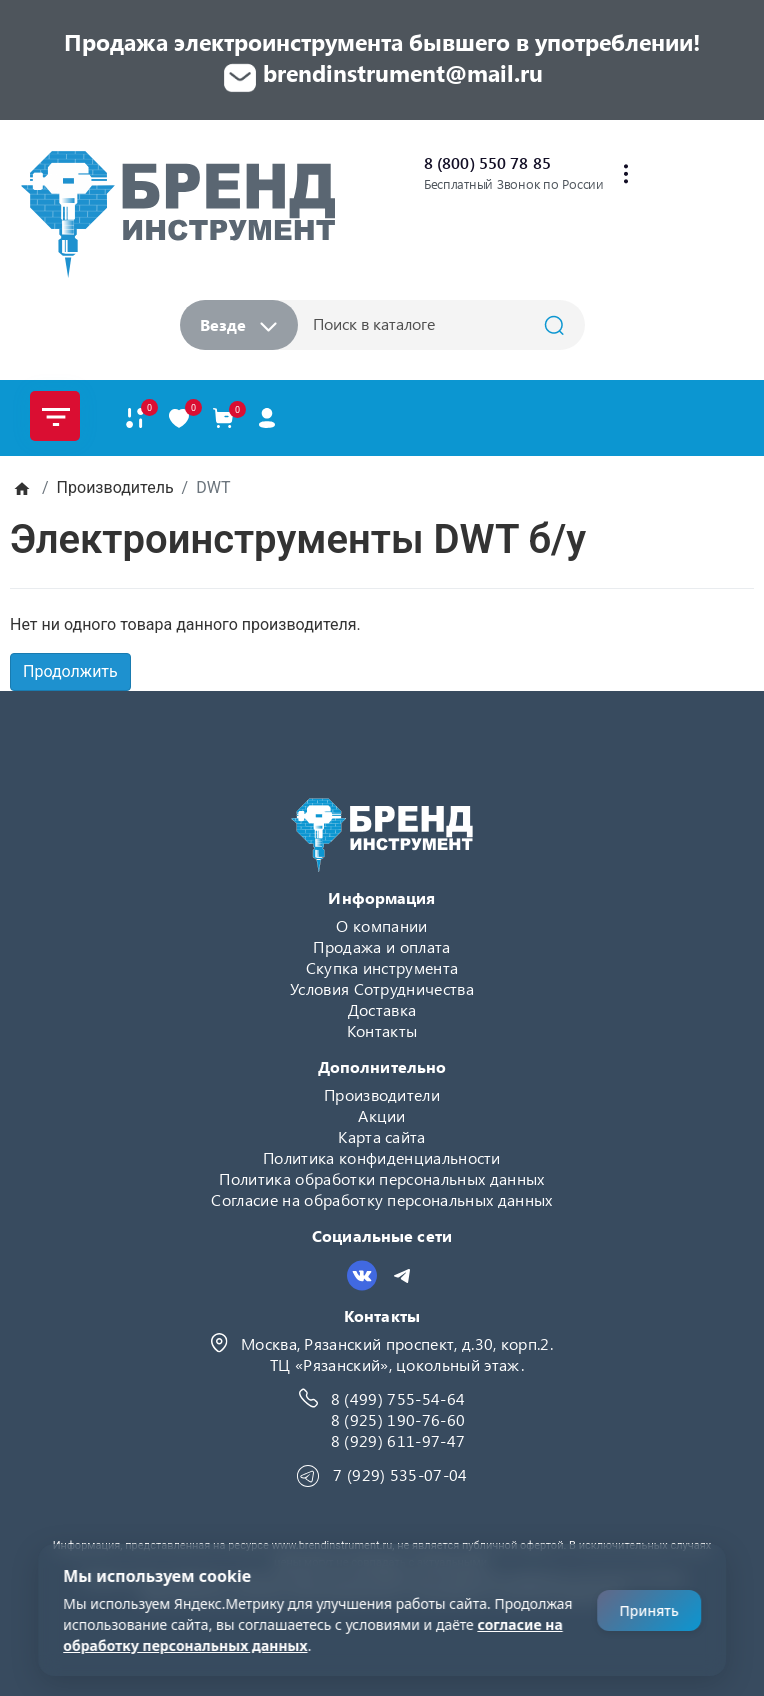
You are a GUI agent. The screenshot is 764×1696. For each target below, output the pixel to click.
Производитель (115, 487)
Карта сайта (382, 1136)
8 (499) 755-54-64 (398, 1398)
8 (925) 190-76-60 (398, 1419)
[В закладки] (179, 417)
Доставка (382, 1009)
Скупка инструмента (382, 967)
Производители (382, 1094)
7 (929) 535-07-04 (400, 1474)
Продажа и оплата (381, 946)
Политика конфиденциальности (382, 1157)
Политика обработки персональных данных (381, 1178)
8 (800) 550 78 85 (487, 162)
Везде (238, 324)
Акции (382, 1115)
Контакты (382, 1030)
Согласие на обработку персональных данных (381, 1199)
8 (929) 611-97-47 (398, 1440)
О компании (381, 925)
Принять (648, 1610)
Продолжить (70, 671)
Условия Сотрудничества (382, 988)
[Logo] (177, 213)
